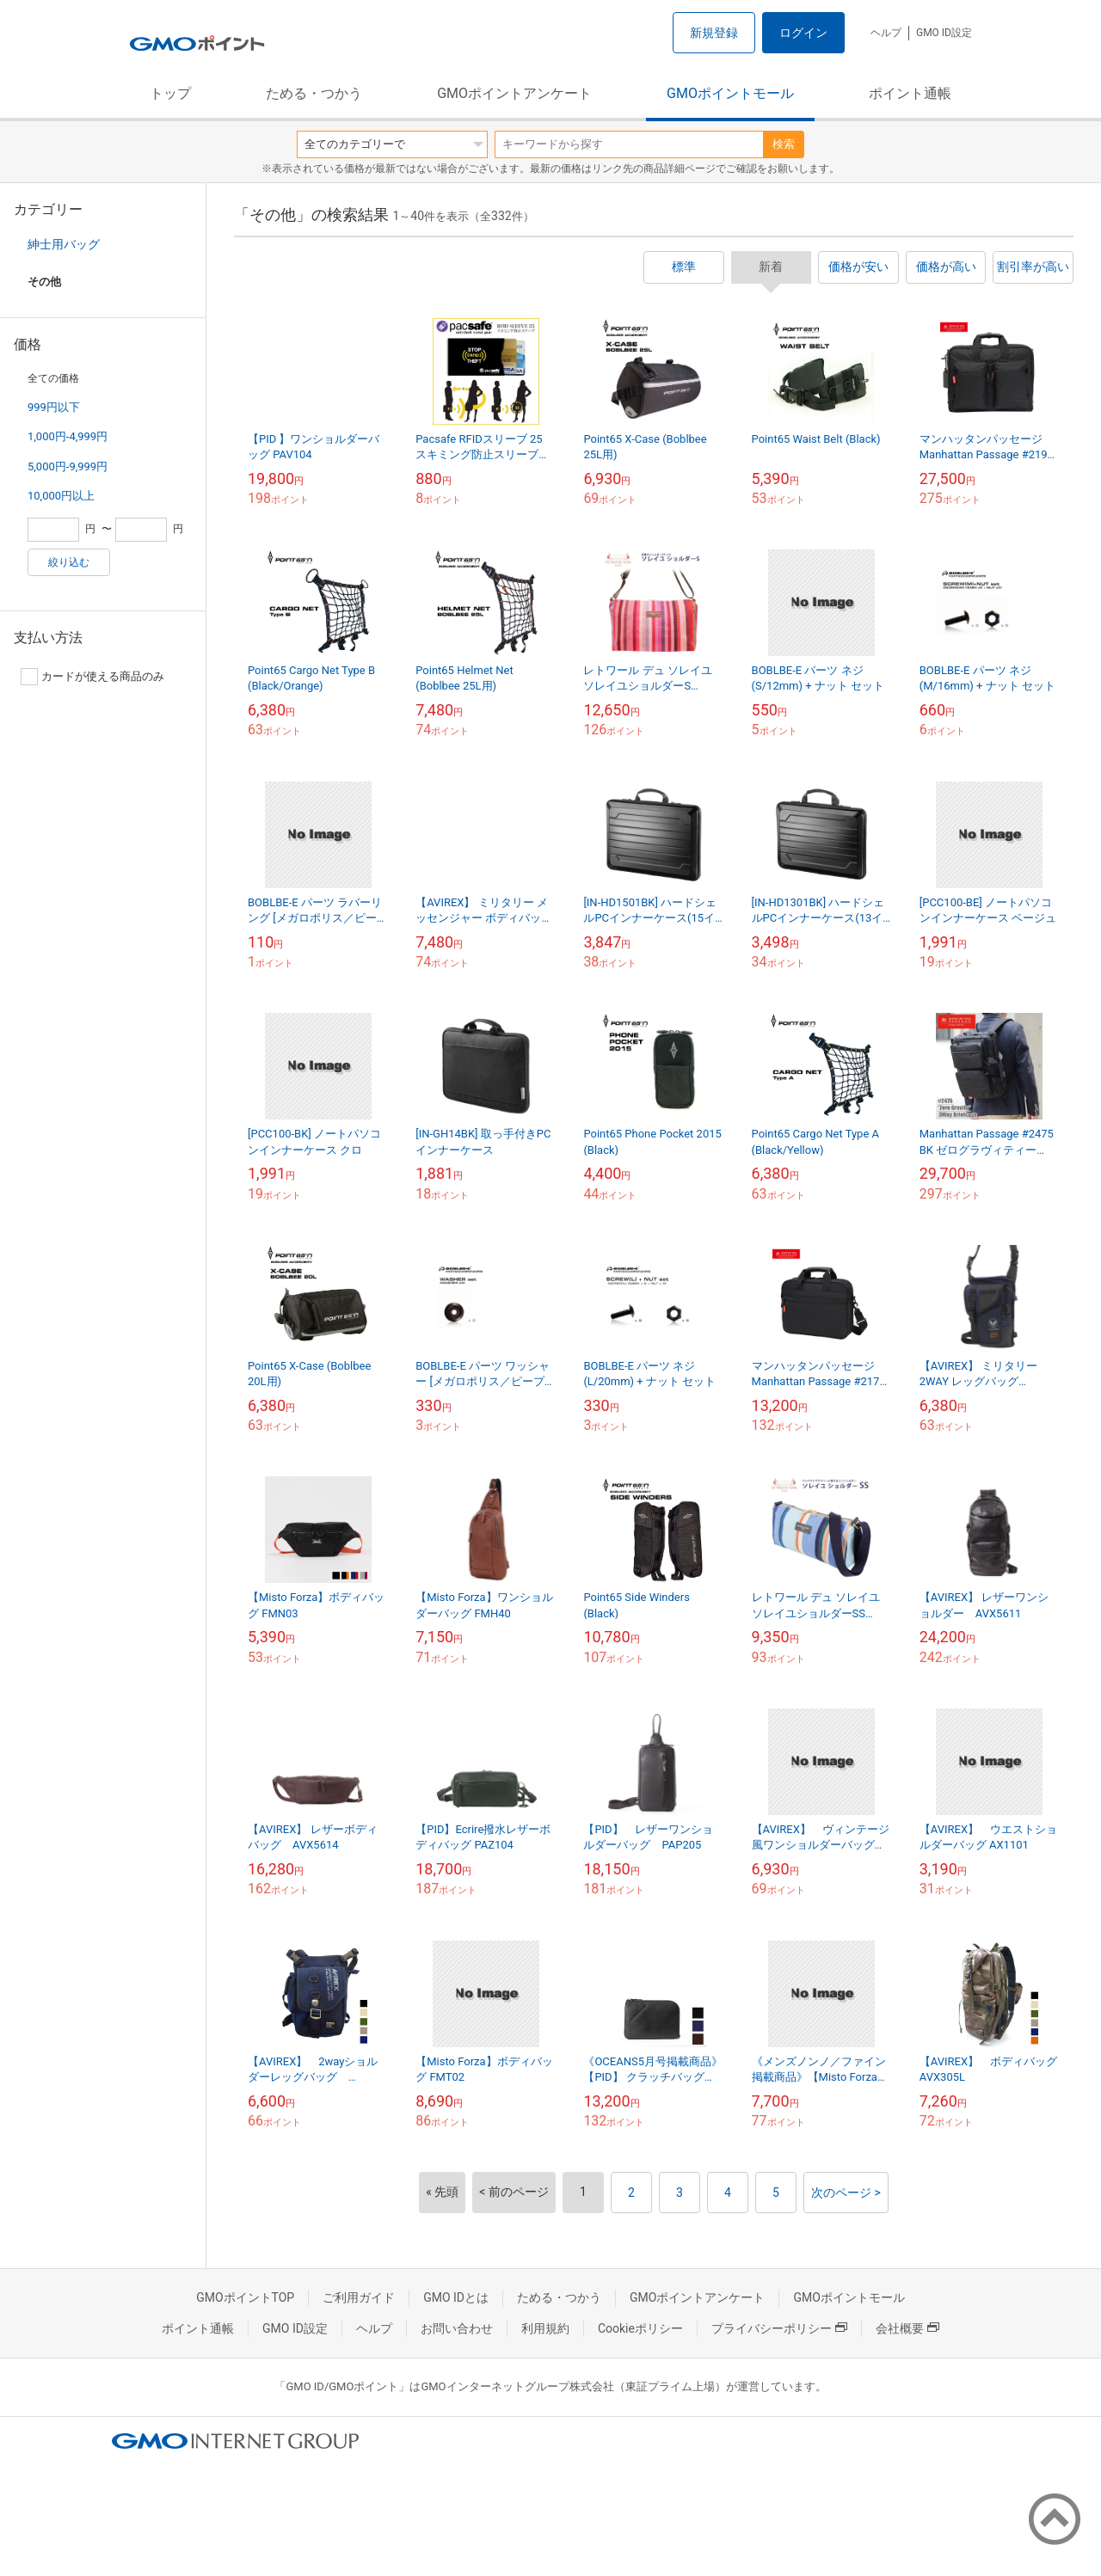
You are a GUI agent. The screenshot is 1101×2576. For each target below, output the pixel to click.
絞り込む (68, 562)
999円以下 (54, 407)
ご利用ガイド (359, 2297)
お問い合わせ (457, 2328)
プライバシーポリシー (779, 2328)
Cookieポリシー (640, 2328)
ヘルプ (885, 33)
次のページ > (846, 2192)
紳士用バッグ (64, 244)
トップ (170, 93)
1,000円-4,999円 (68, 436)
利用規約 (545, 2328)
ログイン (803, 33)
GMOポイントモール (730, 93)
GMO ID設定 (944, 33)
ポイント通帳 (910, 93)
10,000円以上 (61, 495)
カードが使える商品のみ (92, 676)
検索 (783, 144)
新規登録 (714, 33)
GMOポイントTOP (245, 2297)
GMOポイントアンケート (514, 93)
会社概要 (907, 2328)
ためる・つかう (314, 93)
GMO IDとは (456, 2297)
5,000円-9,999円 (68, 466)
